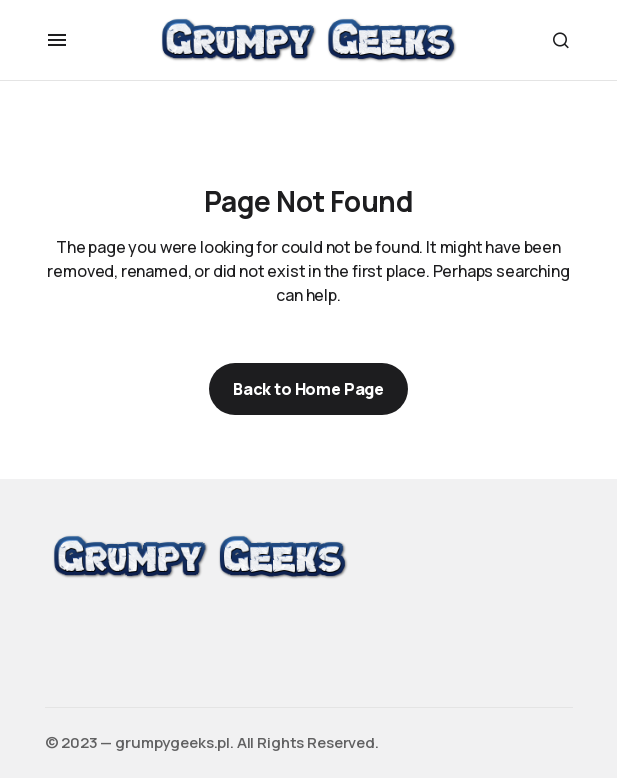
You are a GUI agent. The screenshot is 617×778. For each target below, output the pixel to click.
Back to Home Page (308, 389)
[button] (57, 40)
